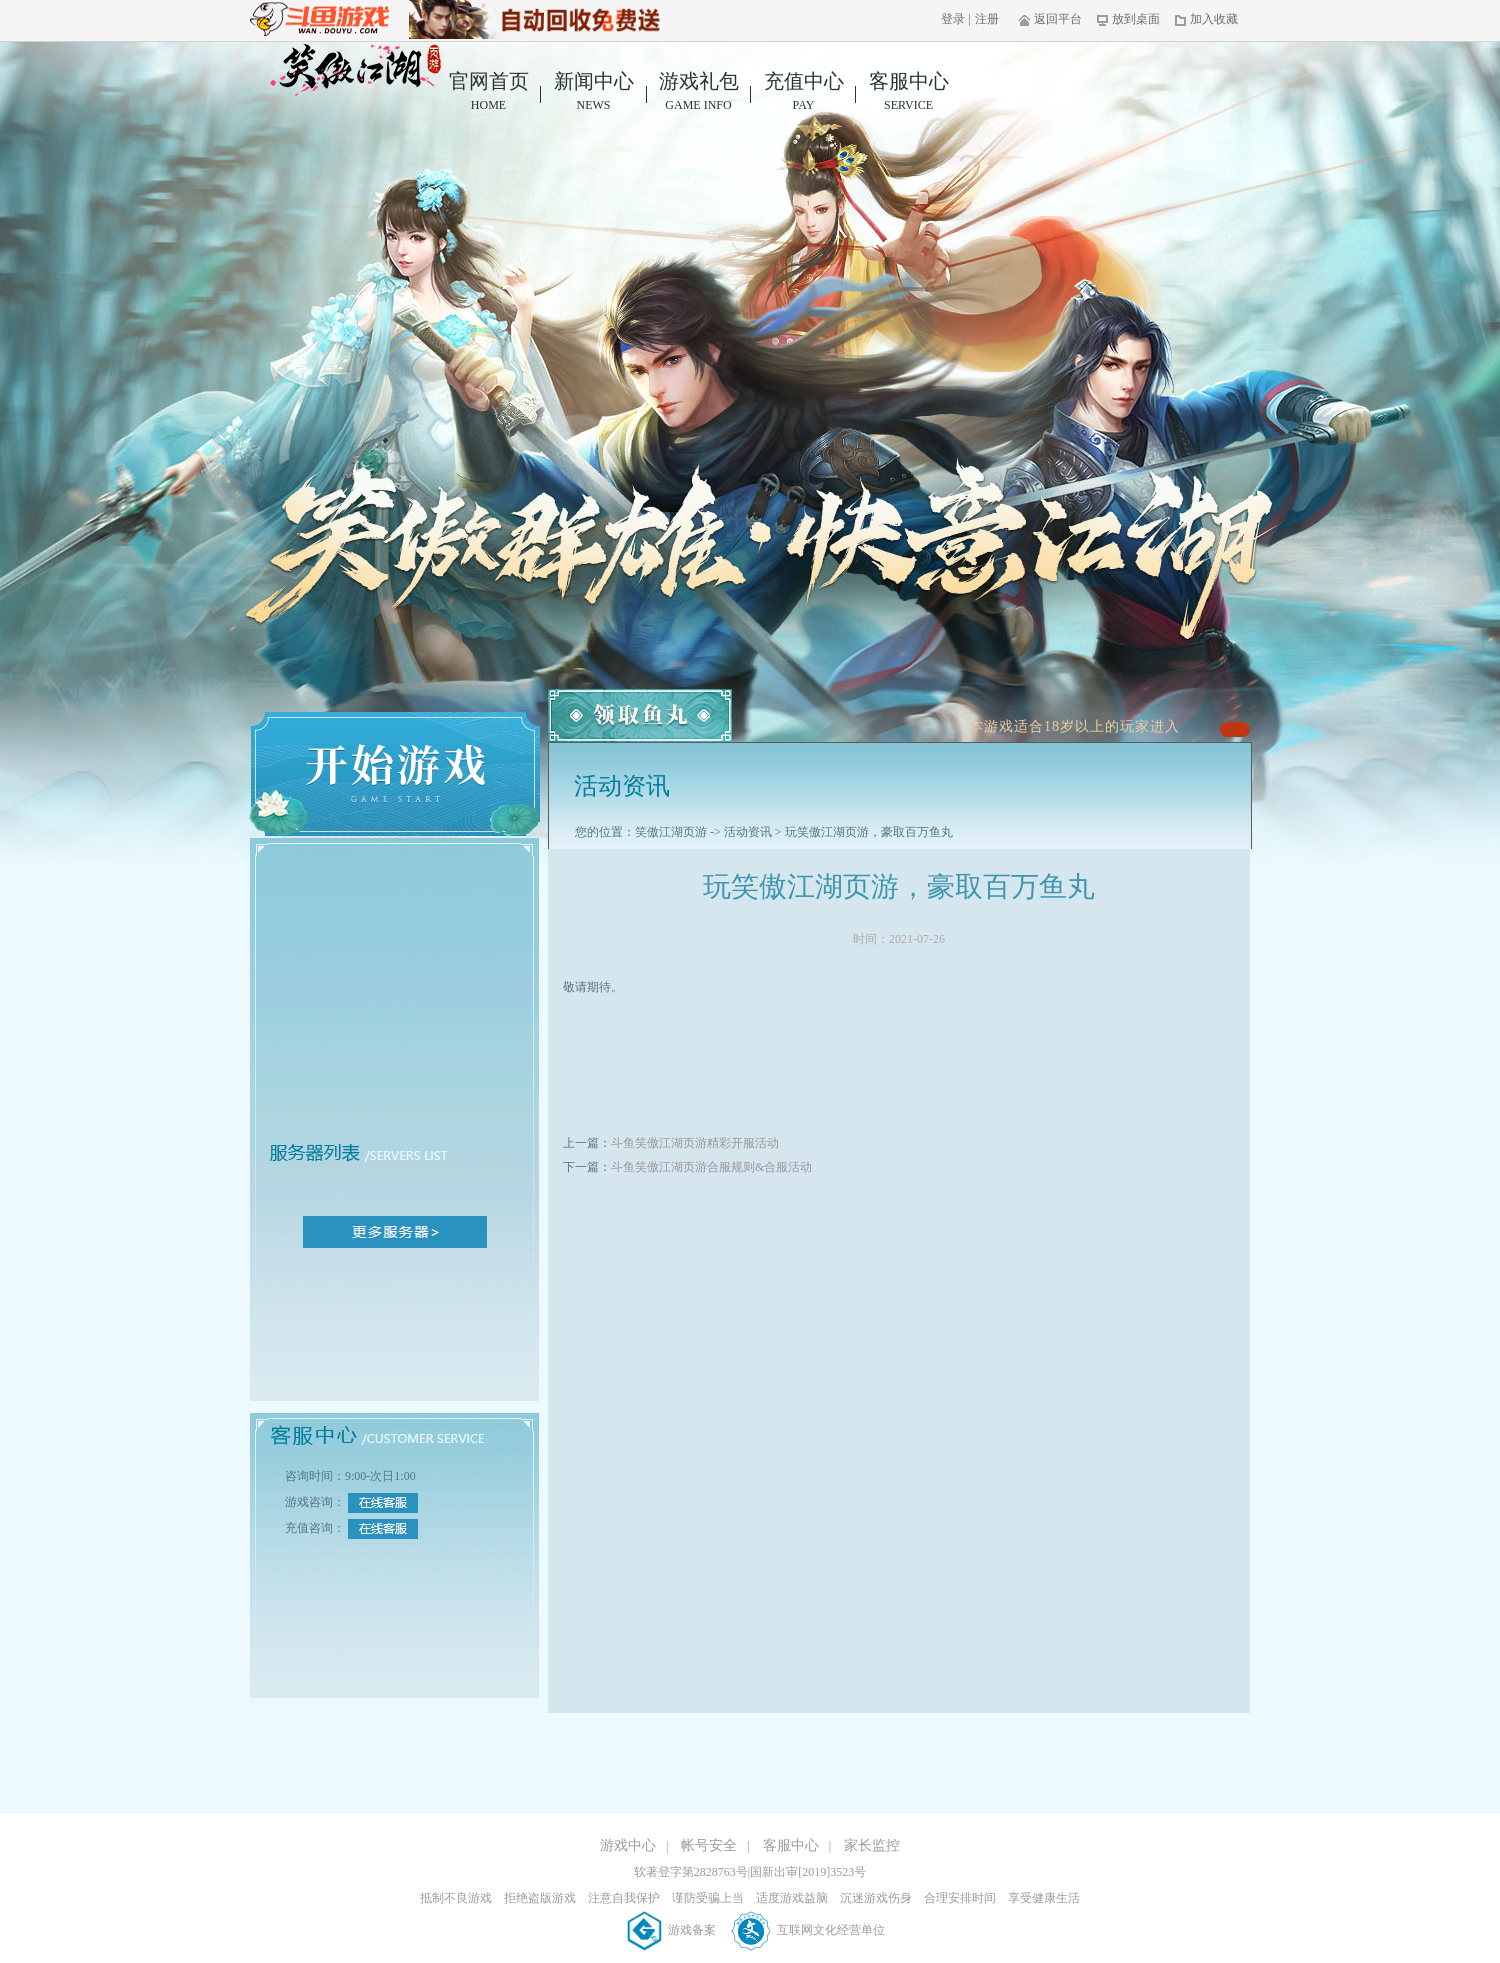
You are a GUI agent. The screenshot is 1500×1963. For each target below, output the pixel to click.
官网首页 (488, 92)
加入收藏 (1206, 19)
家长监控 (872, 1845)
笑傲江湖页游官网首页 (355, 70)
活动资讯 (748, 832)
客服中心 (908, 92)
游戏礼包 (698, 92)
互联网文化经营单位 (808, 1930)
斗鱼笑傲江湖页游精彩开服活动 (695, 1143)
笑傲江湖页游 (671, 832)
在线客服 (383, 1503)
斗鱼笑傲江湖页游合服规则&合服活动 (711, 1167)
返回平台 (1050, 19)
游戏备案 (673, 1930)
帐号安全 (709, 1845)
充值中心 (803, 92)
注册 (987, 19)
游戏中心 (628, 1845)
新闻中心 (593, 92)
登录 (953, 19)
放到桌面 (1128, 19)
